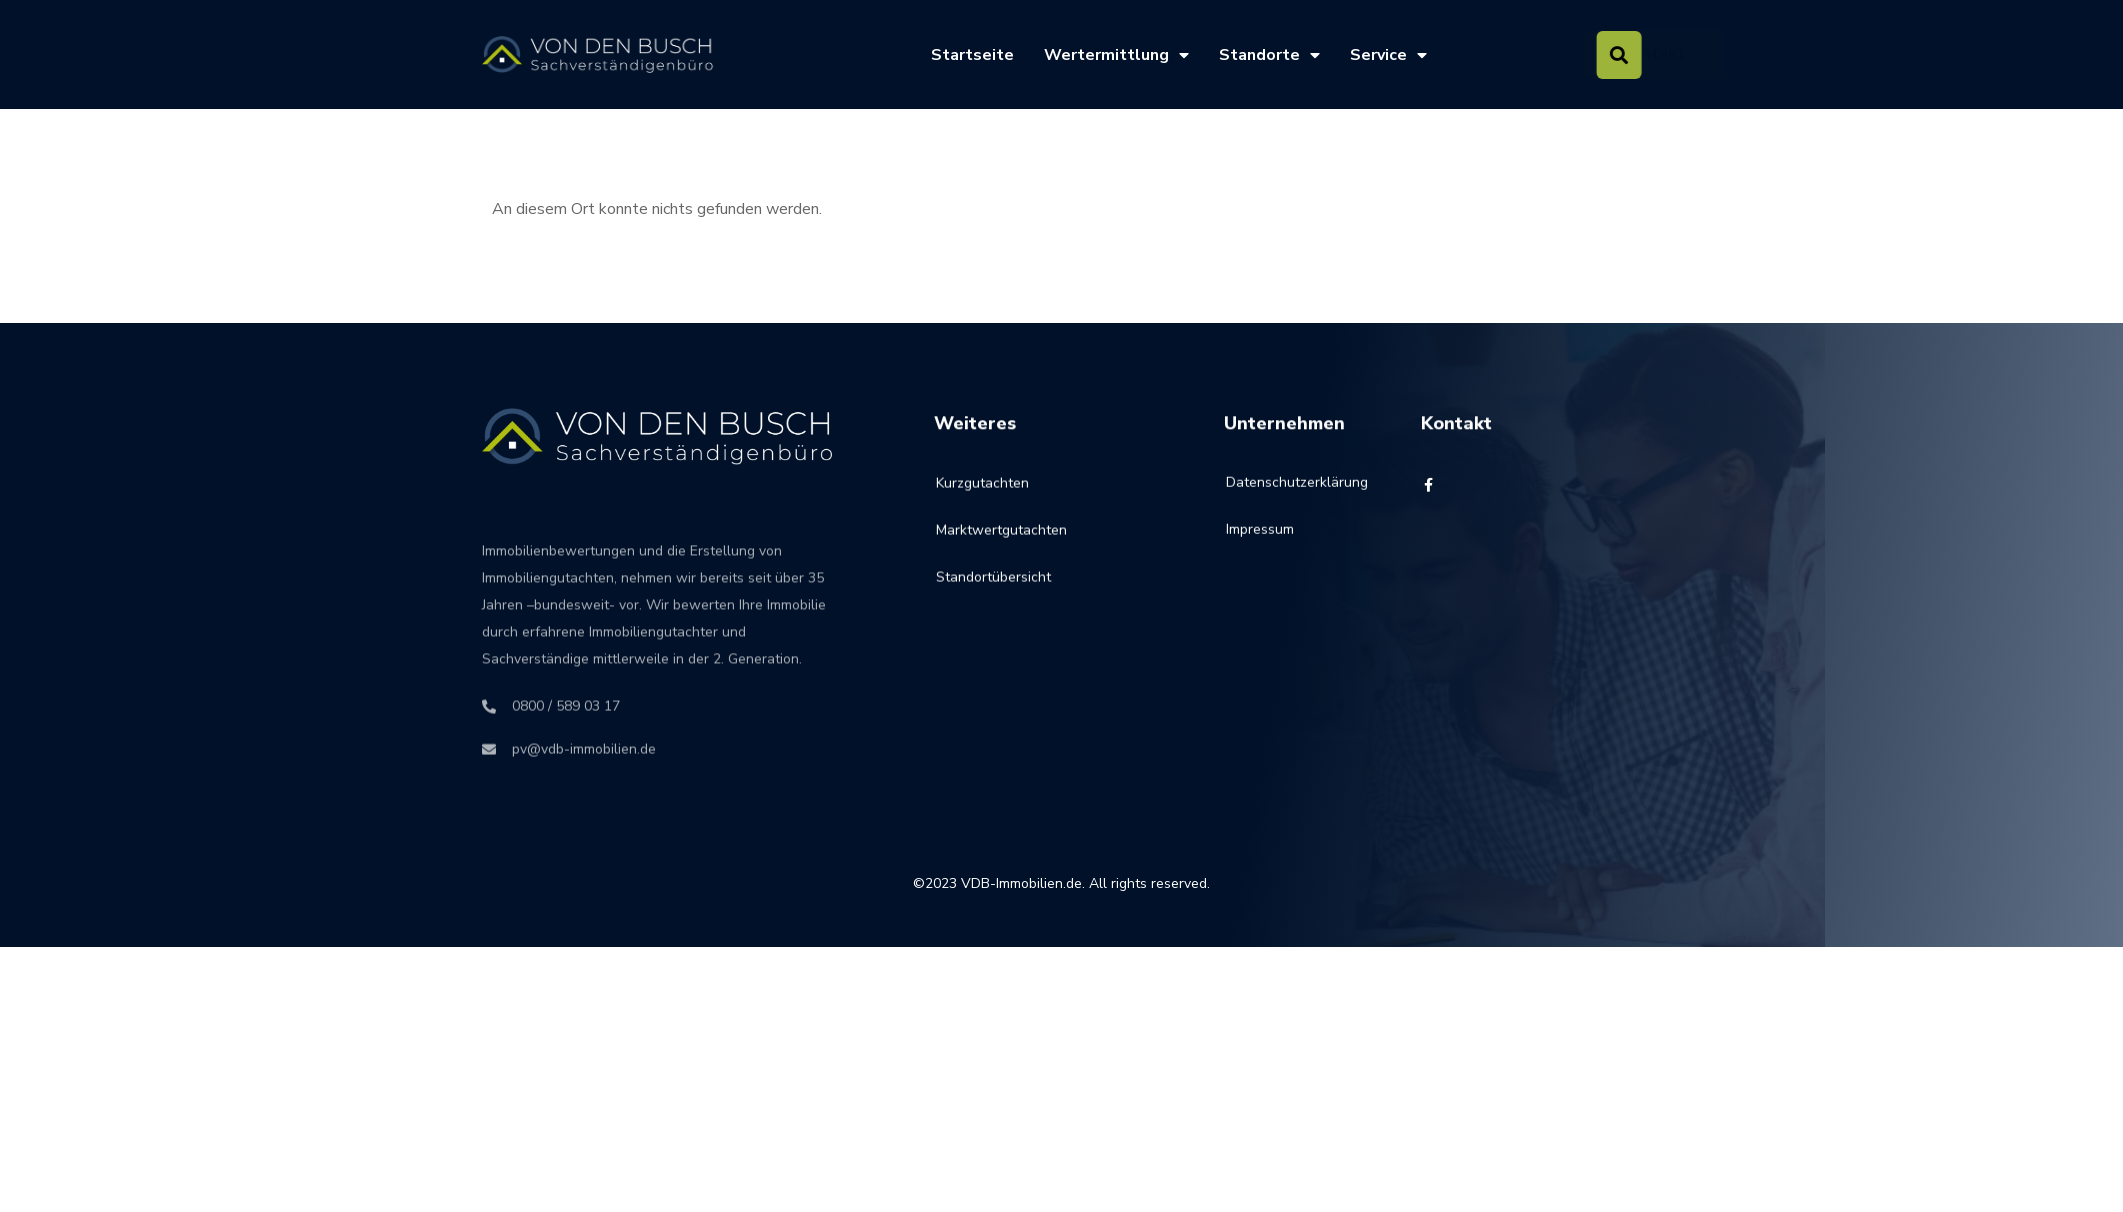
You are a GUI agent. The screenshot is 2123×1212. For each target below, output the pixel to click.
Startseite (972, 55)
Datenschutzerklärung (1273, 496)
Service (1388, 55)
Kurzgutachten (982, 503)
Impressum (1260, 543)
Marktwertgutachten (1001, 550)
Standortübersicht (993, 597)
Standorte (1269, 55)
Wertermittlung (1116, 55)
